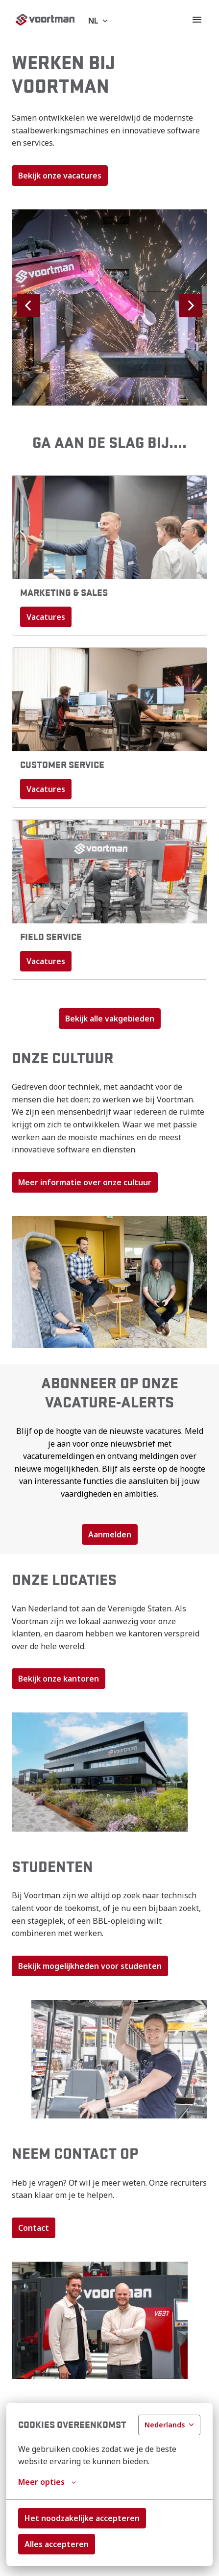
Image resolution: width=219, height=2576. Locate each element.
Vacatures (45, 617)
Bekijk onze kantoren (58, 1678)
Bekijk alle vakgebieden (109, 1018)
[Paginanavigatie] (197, 19)
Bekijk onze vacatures (59, 175)
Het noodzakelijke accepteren (82, 2518)
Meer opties (47, 2482)
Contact (33, 2227)
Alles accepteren (56, 2544)
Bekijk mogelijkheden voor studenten (90, 1966)
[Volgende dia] (190, 305)
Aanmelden (109, 1534)
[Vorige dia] (28, 305)
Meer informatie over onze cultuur (84, 1182)
